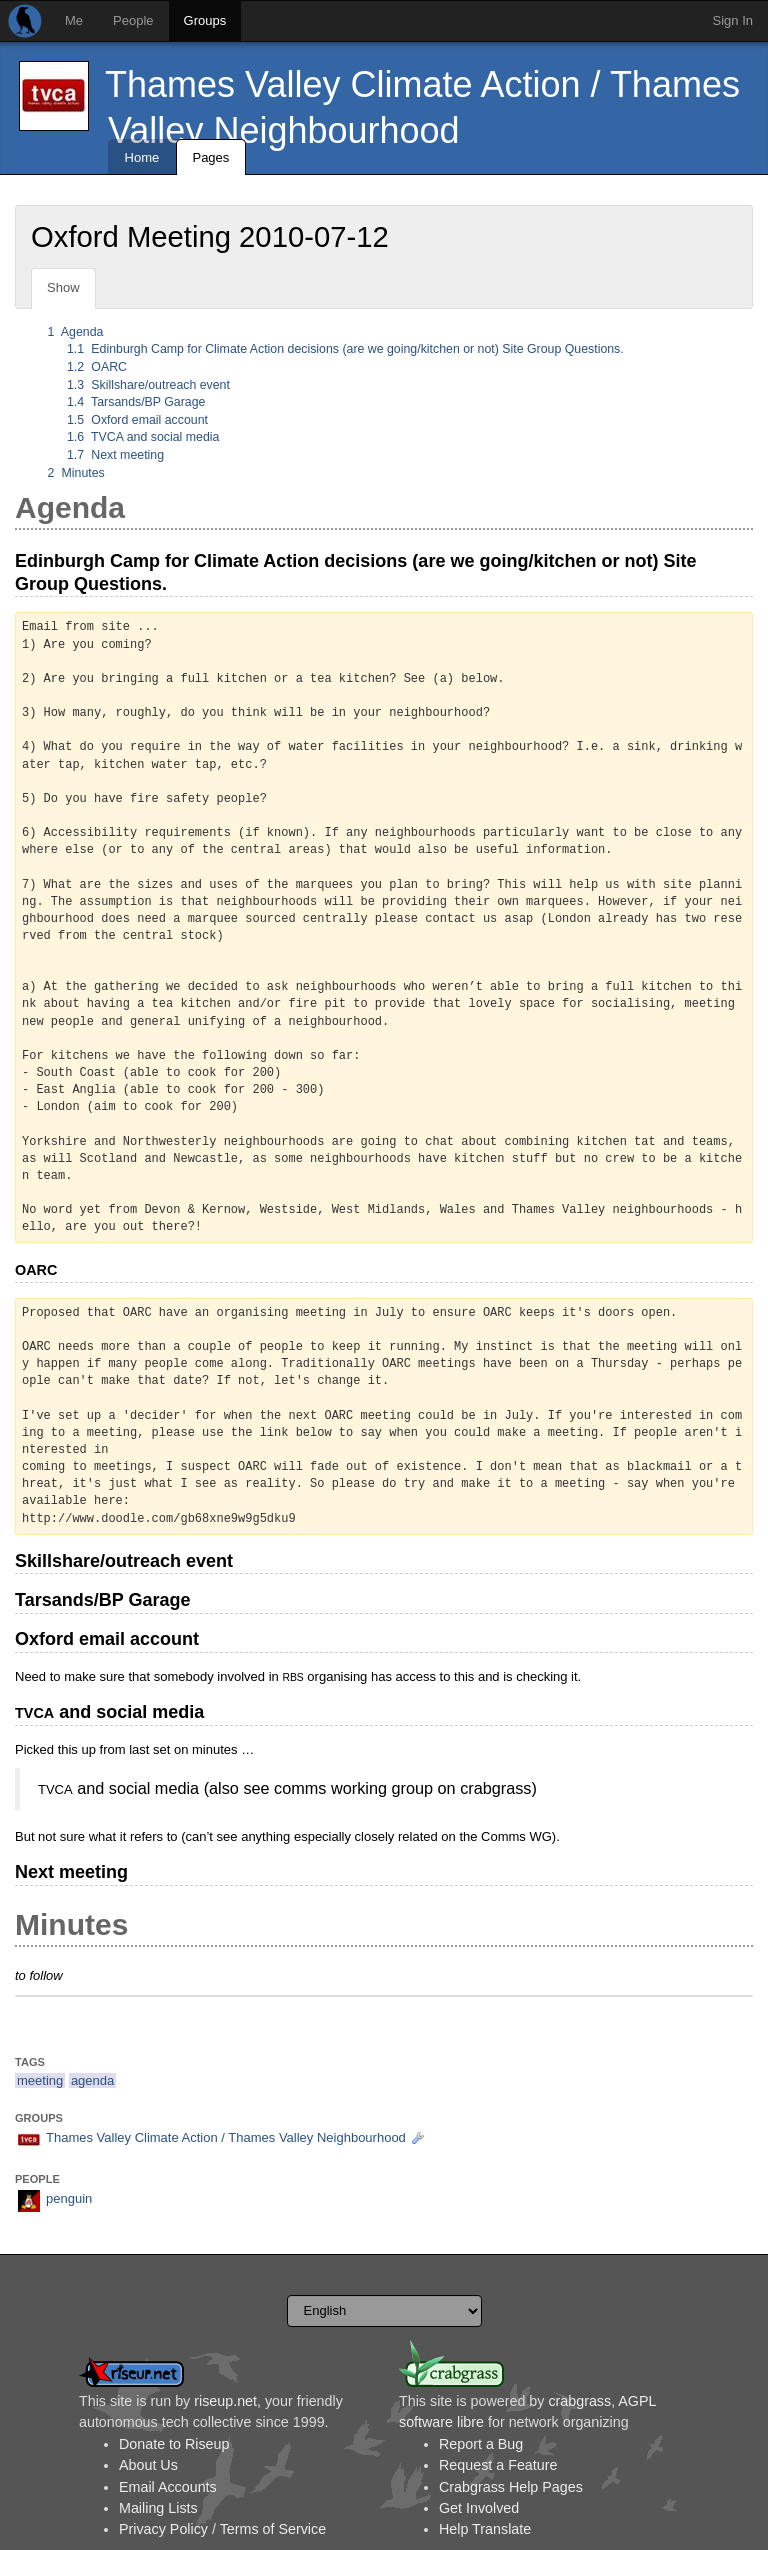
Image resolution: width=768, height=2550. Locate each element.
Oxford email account (137, 420)
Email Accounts (168, 2487)
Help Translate (485, 2529)
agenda (92, 2080)
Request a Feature (498, 2465)
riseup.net (225, 2401)
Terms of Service (273, 2529)
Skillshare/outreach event (148, 385)
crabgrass (579, 2401)
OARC (97, 367)
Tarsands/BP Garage (136, 402)
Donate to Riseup (174, 2444)
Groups (205, 20)
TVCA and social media (143, 437)
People (133, 20)
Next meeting (115, 455)
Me (74, 20)
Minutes (76, 473)
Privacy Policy (163, 2529)
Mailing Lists (158, 2508)
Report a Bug (481, 2444)
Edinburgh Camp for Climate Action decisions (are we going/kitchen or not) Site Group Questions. (345, 349)
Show (63, 287)
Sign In (733, 20)
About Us (148, 2465)
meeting (40, 2080)
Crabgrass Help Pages (511, 2487)
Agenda (76, 332)
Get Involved (479, 2508)
